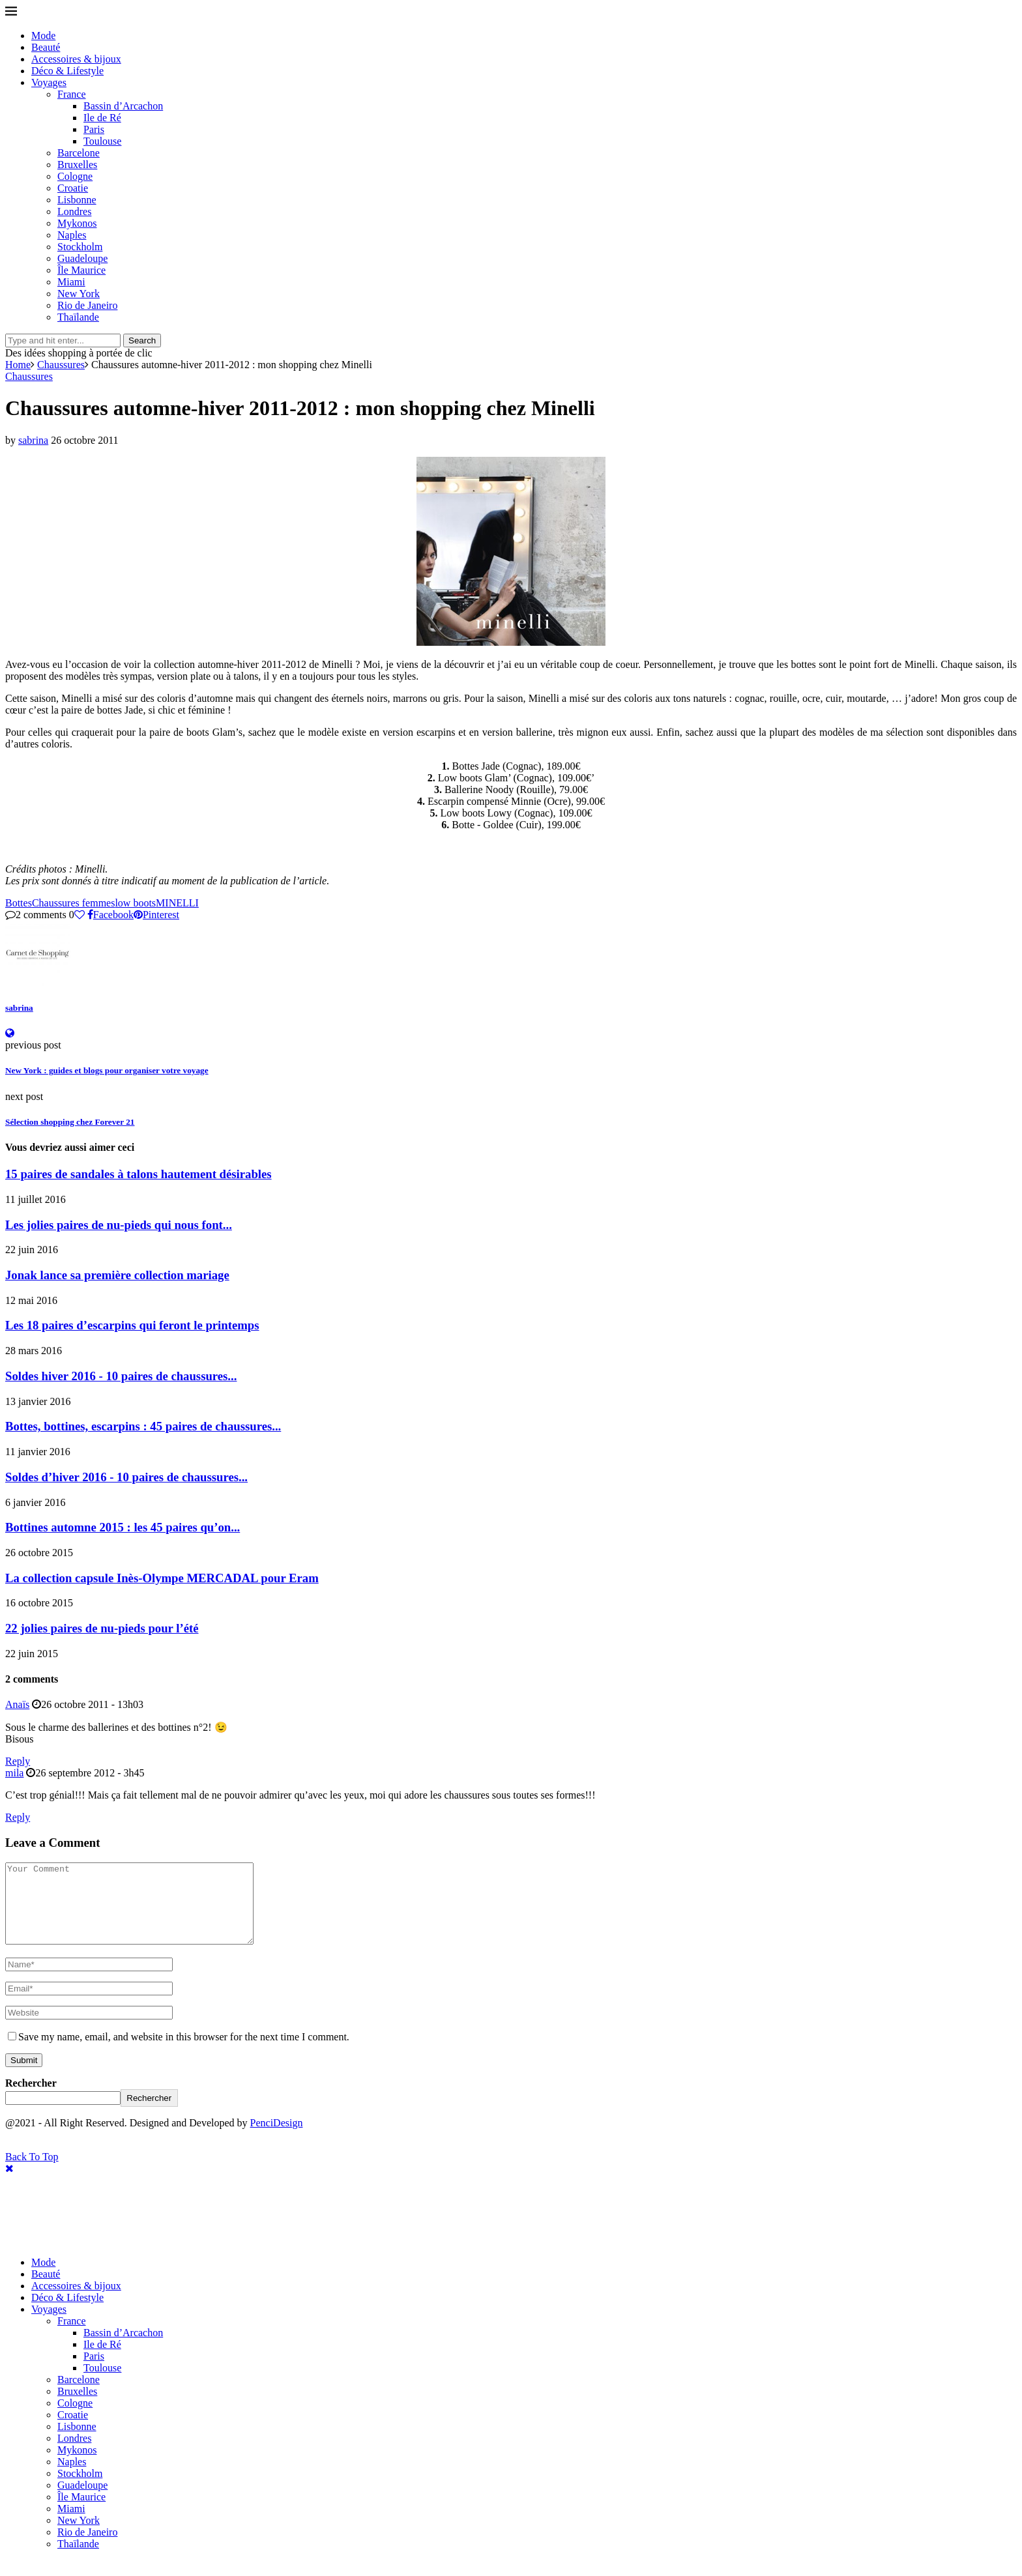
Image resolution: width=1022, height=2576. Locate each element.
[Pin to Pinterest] (156, 914)
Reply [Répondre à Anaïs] (17, 1761)
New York (78, 293)
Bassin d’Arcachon (123, 105)
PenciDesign (276, 2138)
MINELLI (177, 902)
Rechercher (31, 2098)
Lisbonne (76, 199)
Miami (71, 281)
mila (14, 1772)
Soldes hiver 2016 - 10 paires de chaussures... (121, 1376)
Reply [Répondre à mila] (17, 1817)
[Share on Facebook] (110, 914)
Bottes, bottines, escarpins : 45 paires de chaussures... (143, 1426)
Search (142, 340)
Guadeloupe (82, 258)
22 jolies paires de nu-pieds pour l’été (102, 1628)
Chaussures (61, 364)
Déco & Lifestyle (67, 70)
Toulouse (102, 141)
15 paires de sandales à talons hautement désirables (138, 1174)
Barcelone (78, 152)
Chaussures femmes (73, 902)
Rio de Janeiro (87, 305)
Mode (43, 35)
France (71, 94)
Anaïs (17, 1704)
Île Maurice (81, 270)
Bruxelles (77, 164)
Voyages (48, 82)
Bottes (18, 902)
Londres (74, 211)
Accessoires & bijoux (76, 59)
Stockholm (79, 246)
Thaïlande (78, 317)
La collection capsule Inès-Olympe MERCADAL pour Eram (162, 1578)
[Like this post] (79, 914)
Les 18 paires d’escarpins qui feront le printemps (132, 1325)
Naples (71, 234)
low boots (135, 902)
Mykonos (76, 223)
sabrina (33, 440)
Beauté (45, 47)
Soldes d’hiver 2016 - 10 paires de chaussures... (126, 1477)
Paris (93, 129)
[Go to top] (32, 2172)
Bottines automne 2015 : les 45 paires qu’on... (122, 1527)
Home (18, 364)
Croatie (72, 188)
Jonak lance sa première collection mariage (117, 1275)
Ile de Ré (102, 117)
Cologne (75, 176)
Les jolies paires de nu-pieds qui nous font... (118, 1225)
